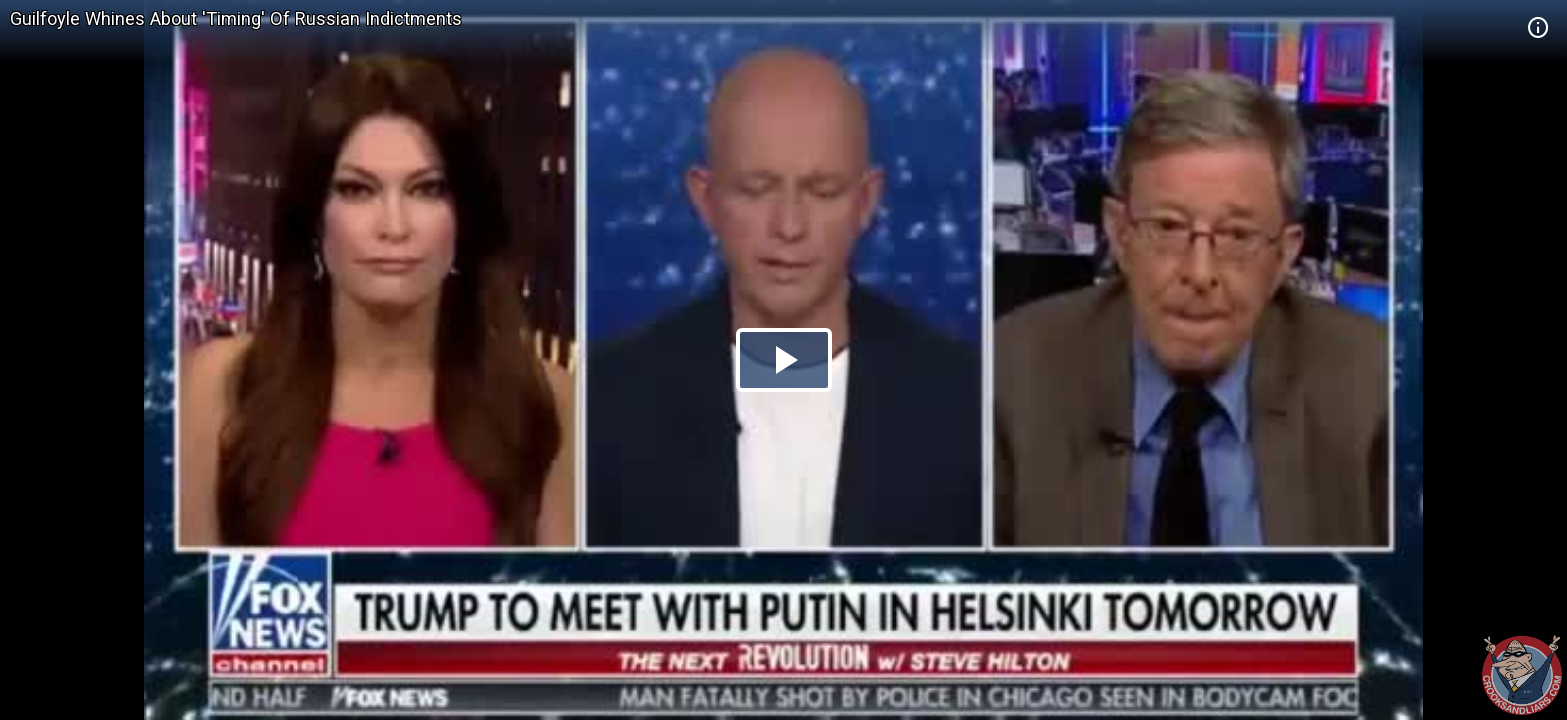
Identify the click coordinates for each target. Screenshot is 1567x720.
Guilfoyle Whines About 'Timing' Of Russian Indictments (236, 18)
